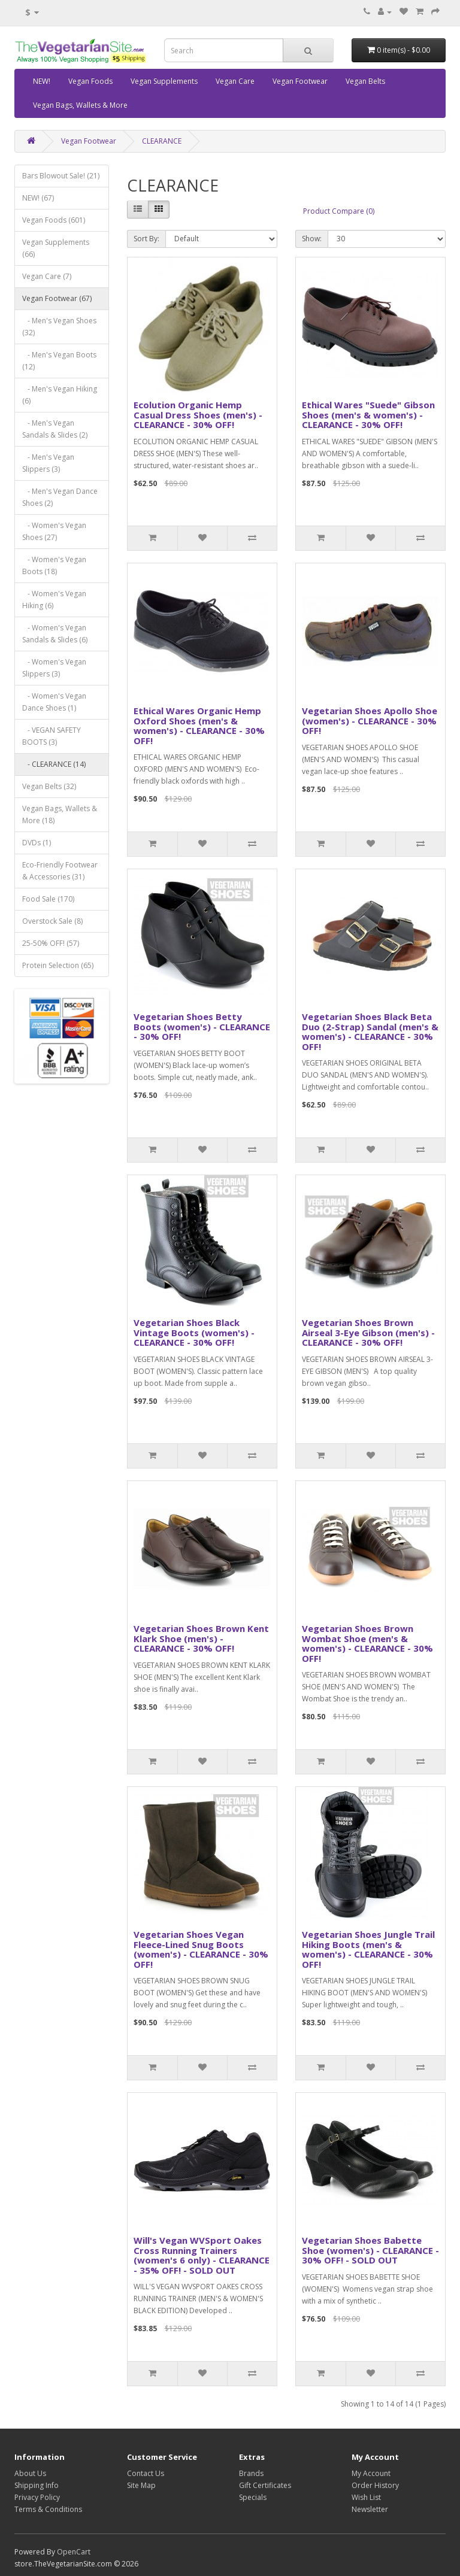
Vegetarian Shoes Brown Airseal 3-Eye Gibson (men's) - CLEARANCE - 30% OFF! (368, 1332)
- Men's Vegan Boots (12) (59, 361)
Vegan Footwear (300, 81)
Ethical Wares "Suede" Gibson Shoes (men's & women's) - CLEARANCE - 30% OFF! (368, 414)
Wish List (366, 2497)
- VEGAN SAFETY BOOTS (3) (51, 736)
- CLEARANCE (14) (54, 764)
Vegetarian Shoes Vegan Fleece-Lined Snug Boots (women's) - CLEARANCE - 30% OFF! (201, 1949)
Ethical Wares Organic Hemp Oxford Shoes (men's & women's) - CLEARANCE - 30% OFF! (199, 726)
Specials (253, 2497)
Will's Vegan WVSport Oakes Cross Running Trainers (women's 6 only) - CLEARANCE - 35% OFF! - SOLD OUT (202, 2255)
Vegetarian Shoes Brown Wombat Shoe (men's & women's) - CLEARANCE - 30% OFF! (367, 1643)
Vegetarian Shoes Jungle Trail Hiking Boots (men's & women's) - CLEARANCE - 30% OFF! (368, 1949)
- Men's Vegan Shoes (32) (59, 326)
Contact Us (145, 2473)
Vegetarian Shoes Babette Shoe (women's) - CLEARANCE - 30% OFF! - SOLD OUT (370, 2250)
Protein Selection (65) (57, 965)
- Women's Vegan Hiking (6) (54, 599)
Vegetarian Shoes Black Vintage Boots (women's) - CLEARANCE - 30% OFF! (194, 1332)
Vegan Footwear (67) (57, 298)
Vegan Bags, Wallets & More (80, 105)
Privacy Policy (37, 2497)
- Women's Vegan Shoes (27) (54, 531)
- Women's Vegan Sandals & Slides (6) (54, 634)
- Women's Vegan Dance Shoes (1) (54, 702)
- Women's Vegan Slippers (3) (54, 668)
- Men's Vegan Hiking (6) (59, 395)
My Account (371, 2473)
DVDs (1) (36, 843)
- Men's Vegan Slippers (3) (48, 463)
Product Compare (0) (338, 211)
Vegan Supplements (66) (55, 248)
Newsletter (370, 2509)
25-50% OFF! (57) (50, 943)
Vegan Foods (90, 81)
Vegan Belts (365, 81)
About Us (30, 2473)
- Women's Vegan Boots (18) (54, 565)
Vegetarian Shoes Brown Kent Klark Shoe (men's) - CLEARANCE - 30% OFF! (201, 1638)
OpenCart (73, 2552)
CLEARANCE (161, 141)
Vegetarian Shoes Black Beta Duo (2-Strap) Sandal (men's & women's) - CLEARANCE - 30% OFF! (370, 1031)
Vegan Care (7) (46, 276)
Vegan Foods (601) (53, 220)
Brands (251, 2473)
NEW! (41, 81)
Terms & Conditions (48, 2509)
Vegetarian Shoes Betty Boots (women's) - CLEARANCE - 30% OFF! (202, 1026)
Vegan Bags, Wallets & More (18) (59, 814)
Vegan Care (235, 81)
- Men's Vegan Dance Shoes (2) (60, 497)
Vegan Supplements (164, 81)
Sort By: (146, 238)
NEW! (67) (38, 198)
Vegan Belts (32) (49, 786)
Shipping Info (36, 2485)
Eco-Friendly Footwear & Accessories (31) (60, 871)
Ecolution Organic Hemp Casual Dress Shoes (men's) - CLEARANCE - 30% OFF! (198, 414)
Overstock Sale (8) (52, 921)
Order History (375, 2485)
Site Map (141, 2485)
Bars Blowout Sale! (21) (60, 176)
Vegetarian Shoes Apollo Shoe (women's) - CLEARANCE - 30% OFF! (369, 720)
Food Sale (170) (48, 899)
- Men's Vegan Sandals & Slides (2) (54, 429)
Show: (312, 238)
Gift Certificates (265, 2485)
